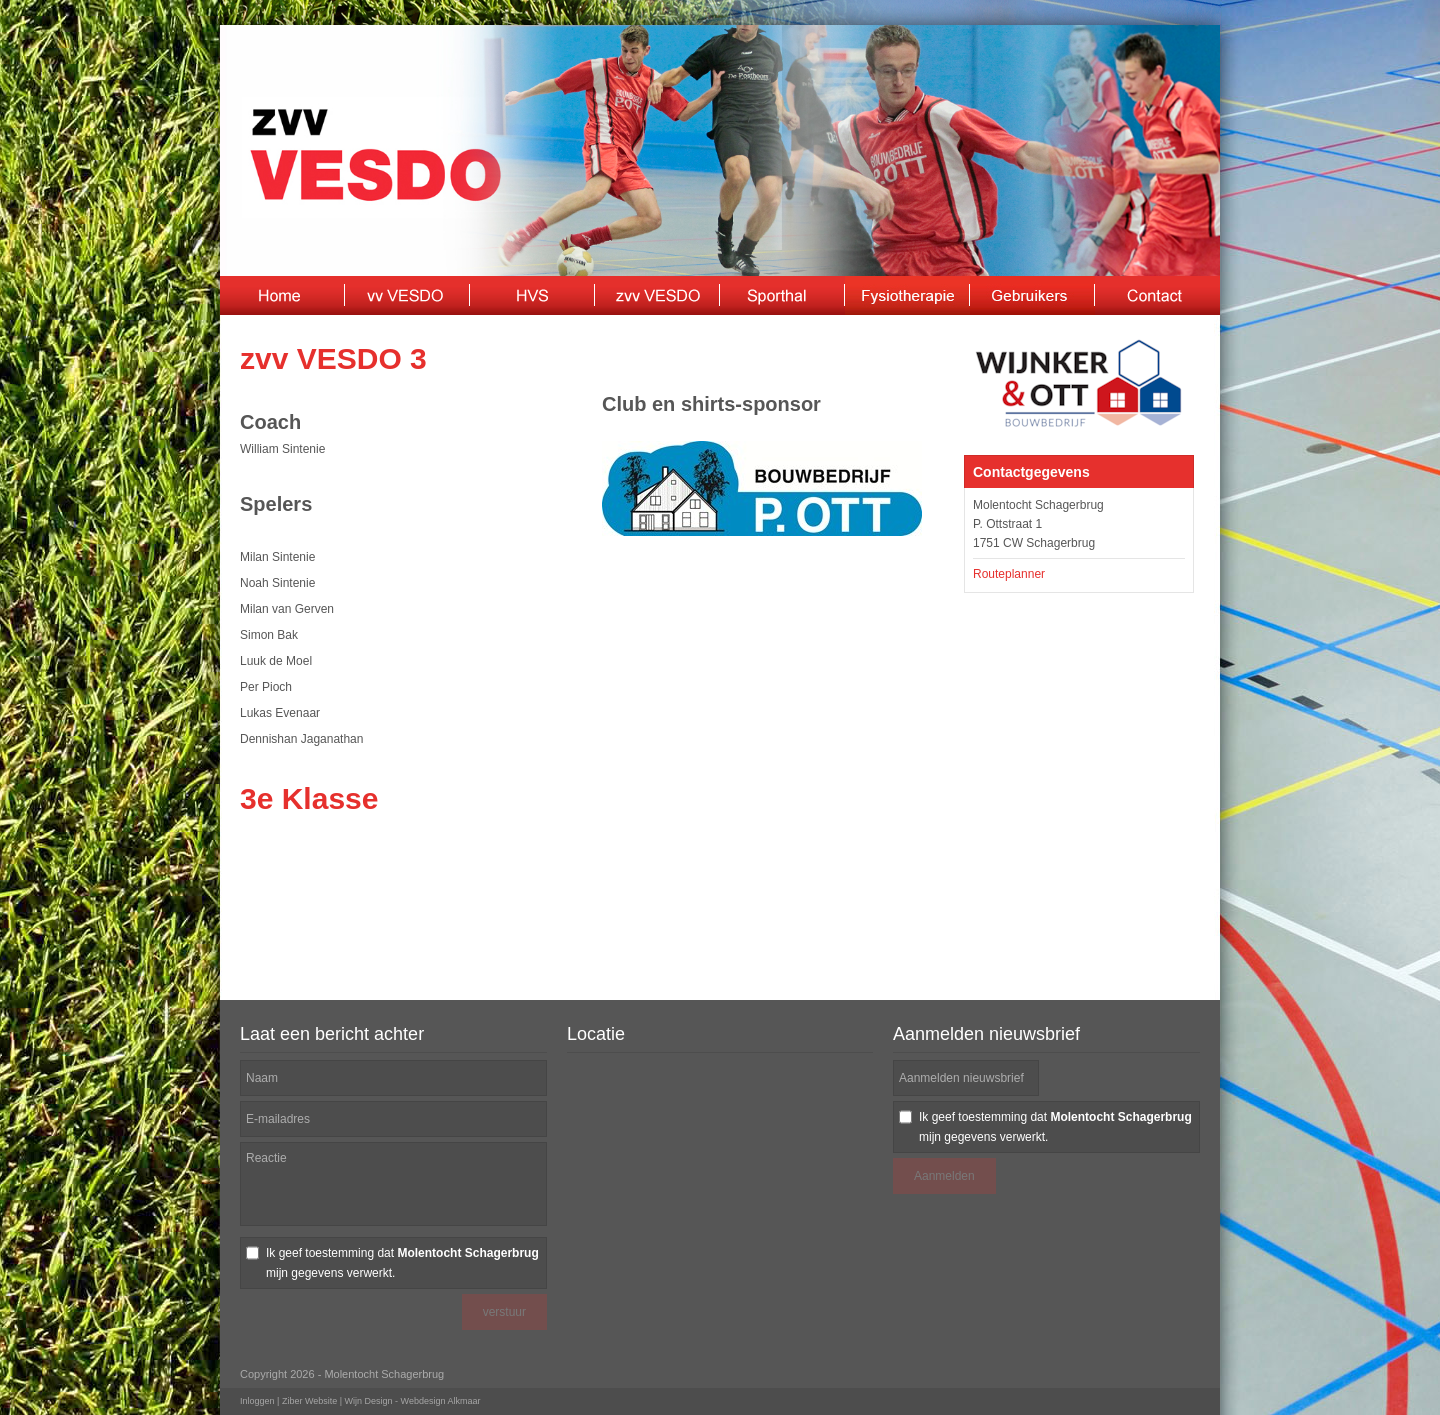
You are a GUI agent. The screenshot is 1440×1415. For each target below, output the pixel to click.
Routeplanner (1009, 574)
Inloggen (257, 1401)
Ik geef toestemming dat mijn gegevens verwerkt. (402, 1263)
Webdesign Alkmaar (441, 1401)
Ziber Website (309, 1401)
